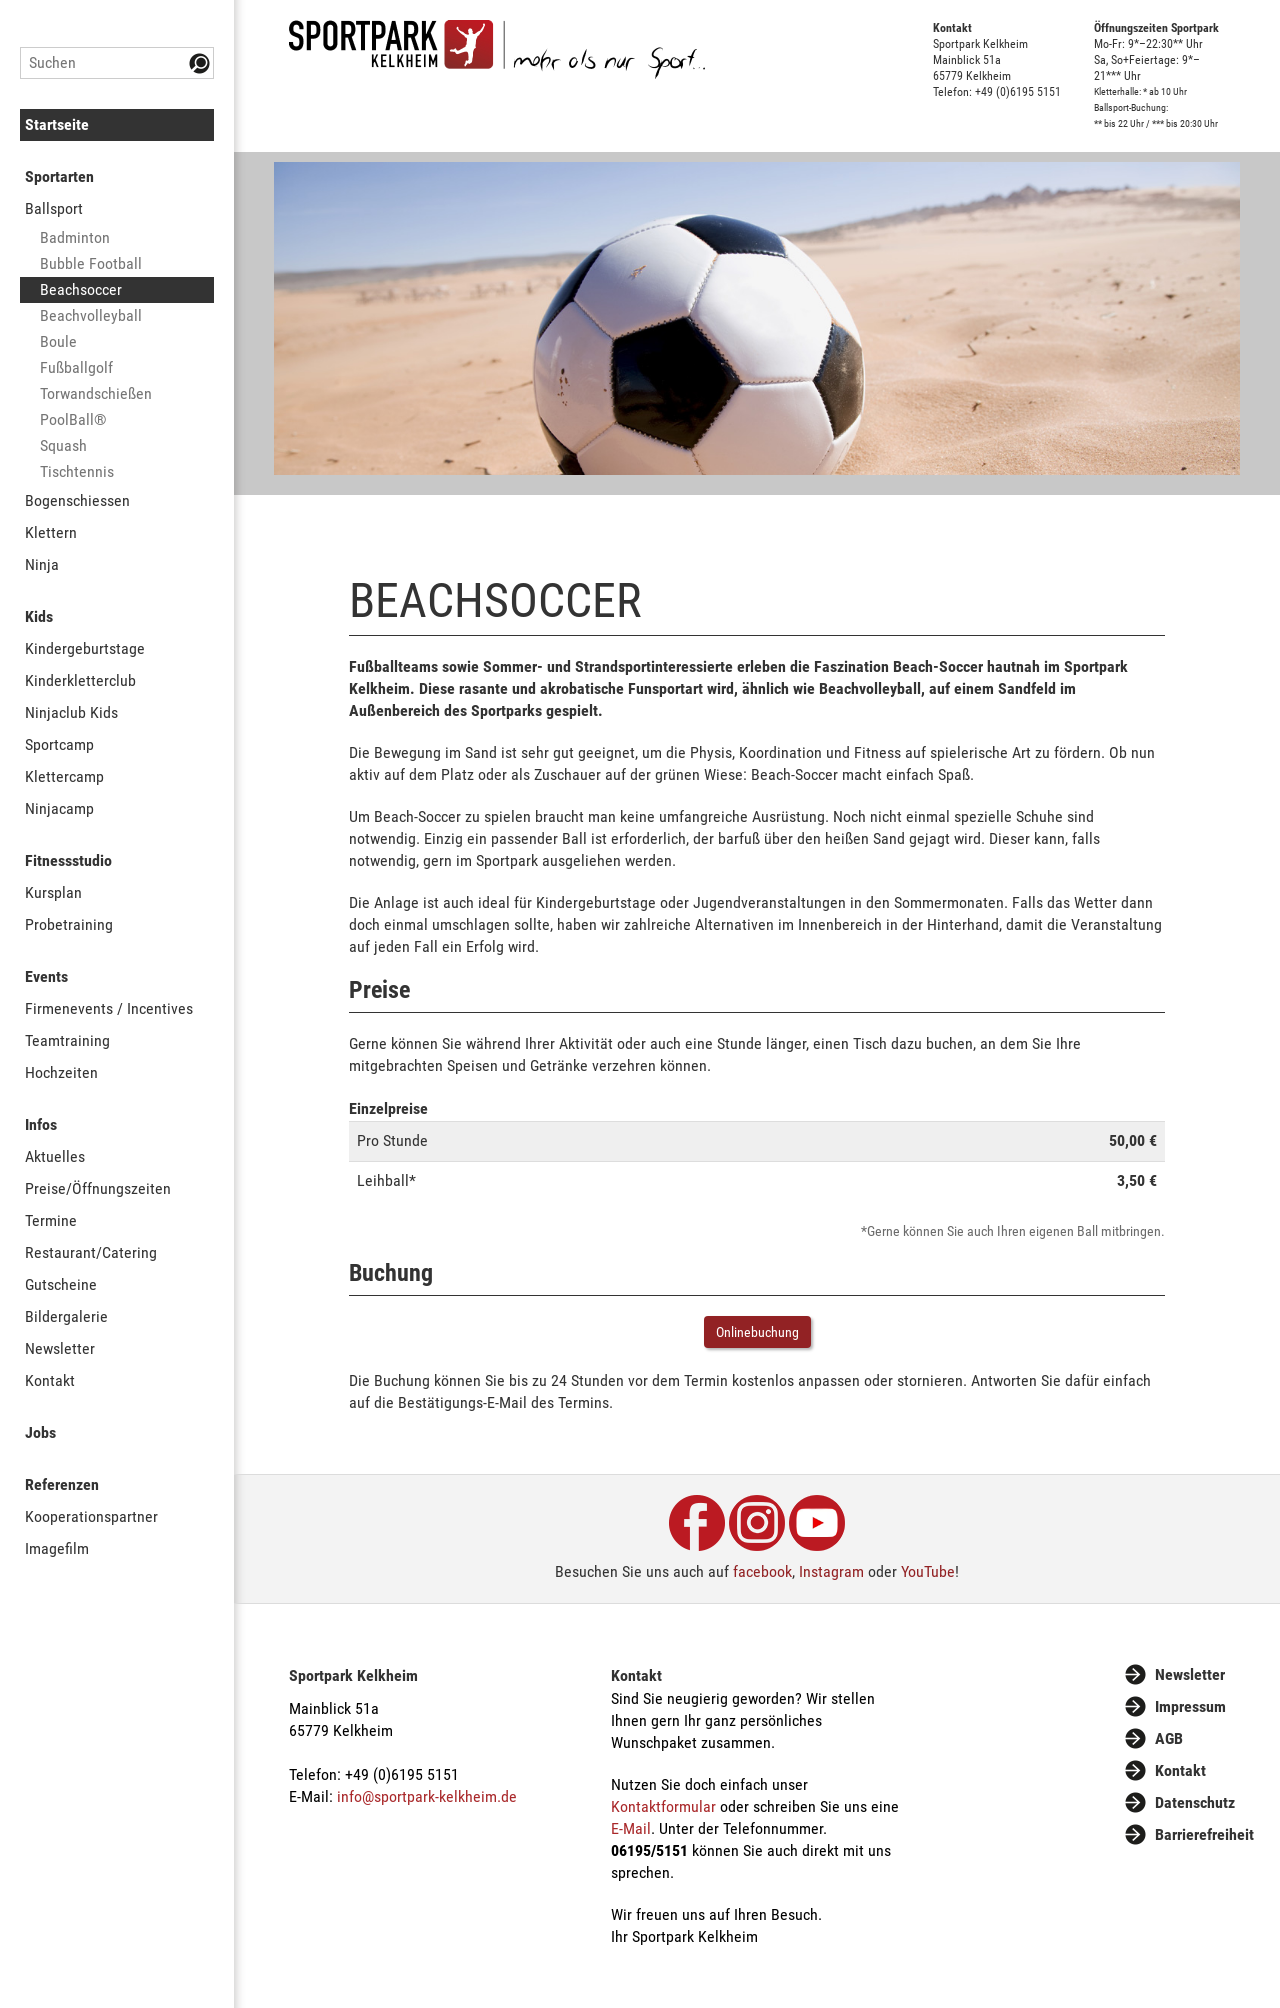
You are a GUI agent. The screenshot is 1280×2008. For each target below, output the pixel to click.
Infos (41, 1124)
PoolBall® (73, 419)
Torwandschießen (96, 393)
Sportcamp (59, 744)
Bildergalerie (66, 1316)
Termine (51, 1220)
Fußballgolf (76, 367)
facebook (762, 1571)
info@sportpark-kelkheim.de (427, 1796)
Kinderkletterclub (80, 680)
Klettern (51, 532)
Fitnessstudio (68, 860)
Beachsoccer (81, 289)
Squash (63, 445)
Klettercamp (64, 776)
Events (46, 976)
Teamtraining (67, 1040)
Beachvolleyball (91, 315)
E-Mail (631, 1828)
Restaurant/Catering (91, 1252)
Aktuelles (55, 1156)
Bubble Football (91, 263)
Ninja (42, 564)
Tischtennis (77, 471)
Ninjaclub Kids (71, 712)
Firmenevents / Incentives (109, 1008)
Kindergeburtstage (85, 648)
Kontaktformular (663, 1806)
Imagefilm (57, 1548)
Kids (39, 616)
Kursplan (53, 892)
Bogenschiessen (77, 500)
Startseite (57, 124)
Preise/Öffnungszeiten (98, 1188)
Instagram (831, 1571)
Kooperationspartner (91, 1516)
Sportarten (59, 176)
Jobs (40, 1432)
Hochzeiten (61, 1072)
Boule (58, 341)
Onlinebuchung (757, 1332)
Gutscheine (61, 1284)
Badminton (75, 237)
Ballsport (54, 208)
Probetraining (69, 924)
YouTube (928, 1571)
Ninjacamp (59, 808)
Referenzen (62, 1484)
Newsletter (60, 1348)
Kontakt (50, 1380)
